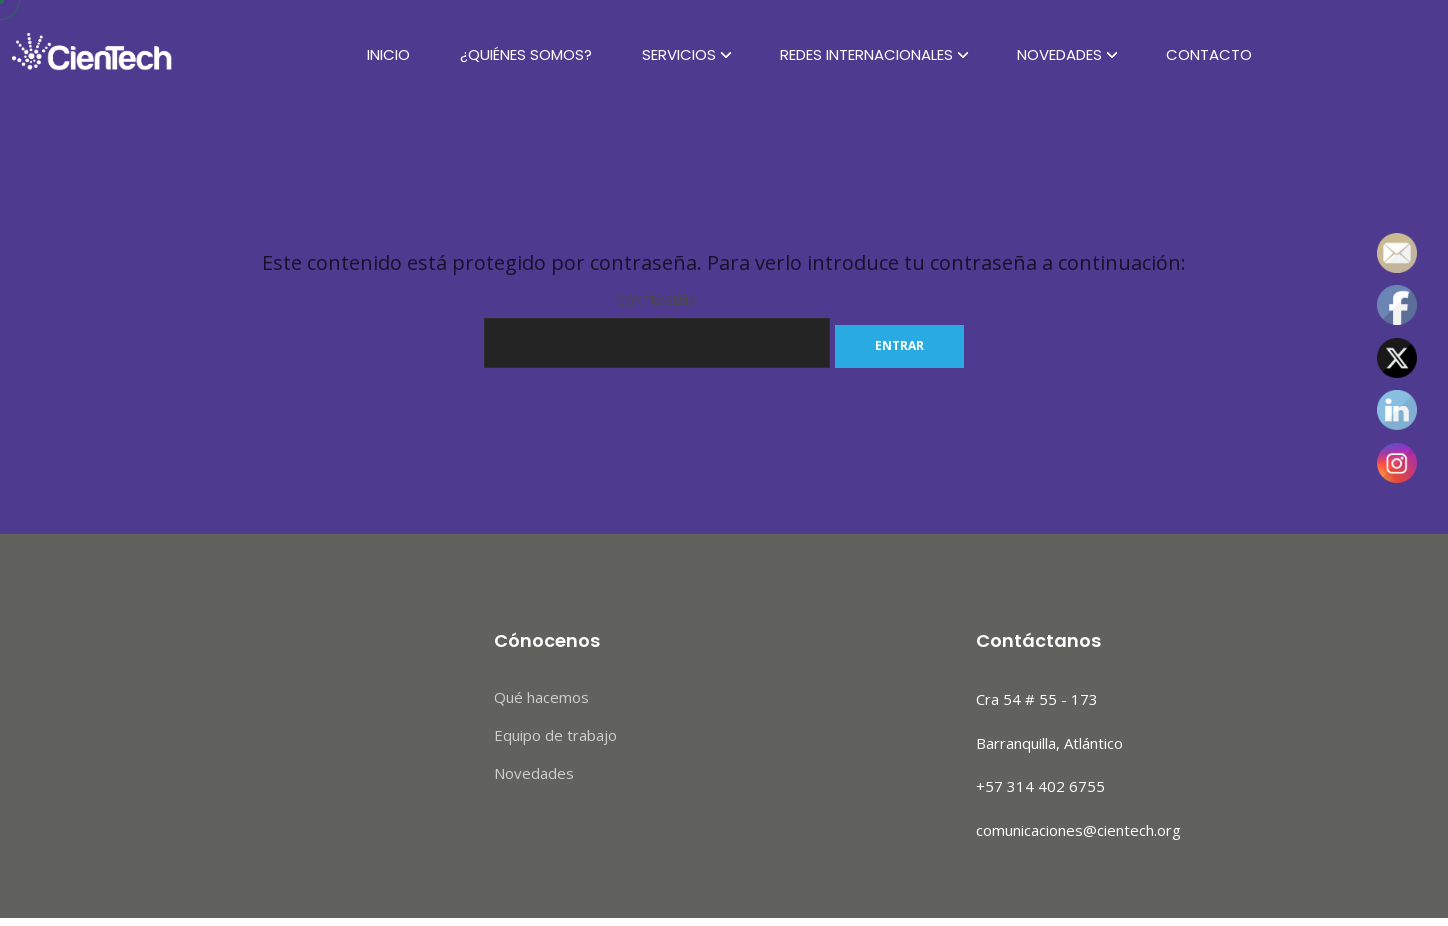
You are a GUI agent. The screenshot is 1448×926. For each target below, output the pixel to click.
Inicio (388, 54)
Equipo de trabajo (555, 735)
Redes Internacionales (866, 54)
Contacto (1209, 54)
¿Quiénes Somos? (526, 54)
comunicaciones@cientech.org (1078, 830)
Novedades (1059, 54)
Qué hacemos (541, 697)
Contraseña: (657, 330)
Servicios (679, 54)
